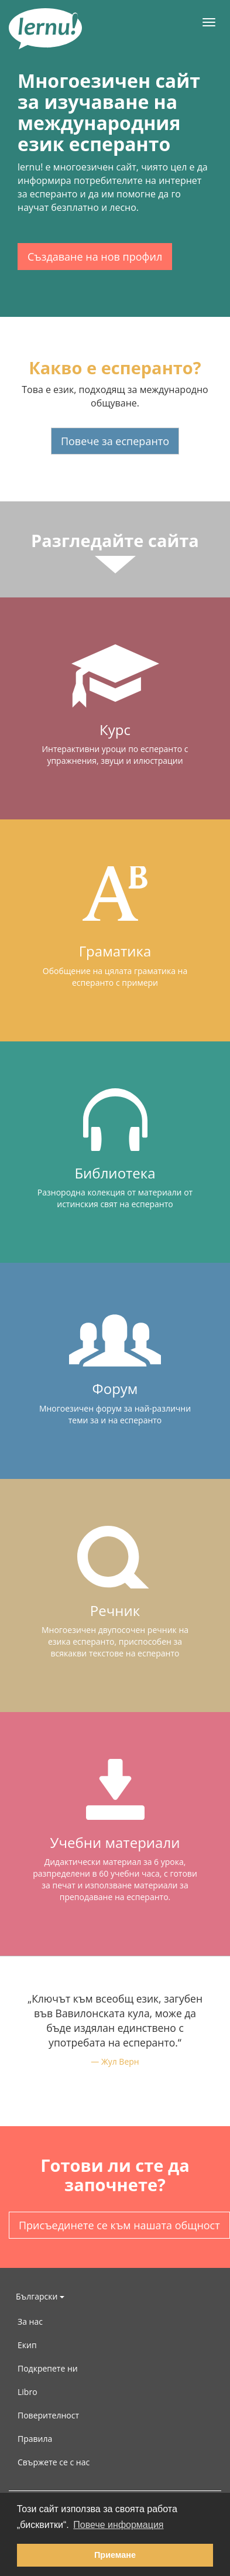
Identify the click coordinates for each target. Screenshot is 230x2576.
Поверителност (48, 2415)
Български (40, 2296)
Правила (35, 2438)
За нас (30, 2321)
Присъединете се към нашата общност (119, 2225)
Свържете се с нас (54, 2462)
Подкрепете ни (48, 2368)
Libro (27, 2391)
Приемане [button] (115, 2555)
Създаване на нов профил (95, 257)
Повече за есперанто (115, 441)
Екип (27, 2344)
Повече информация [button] (118, 2525)
